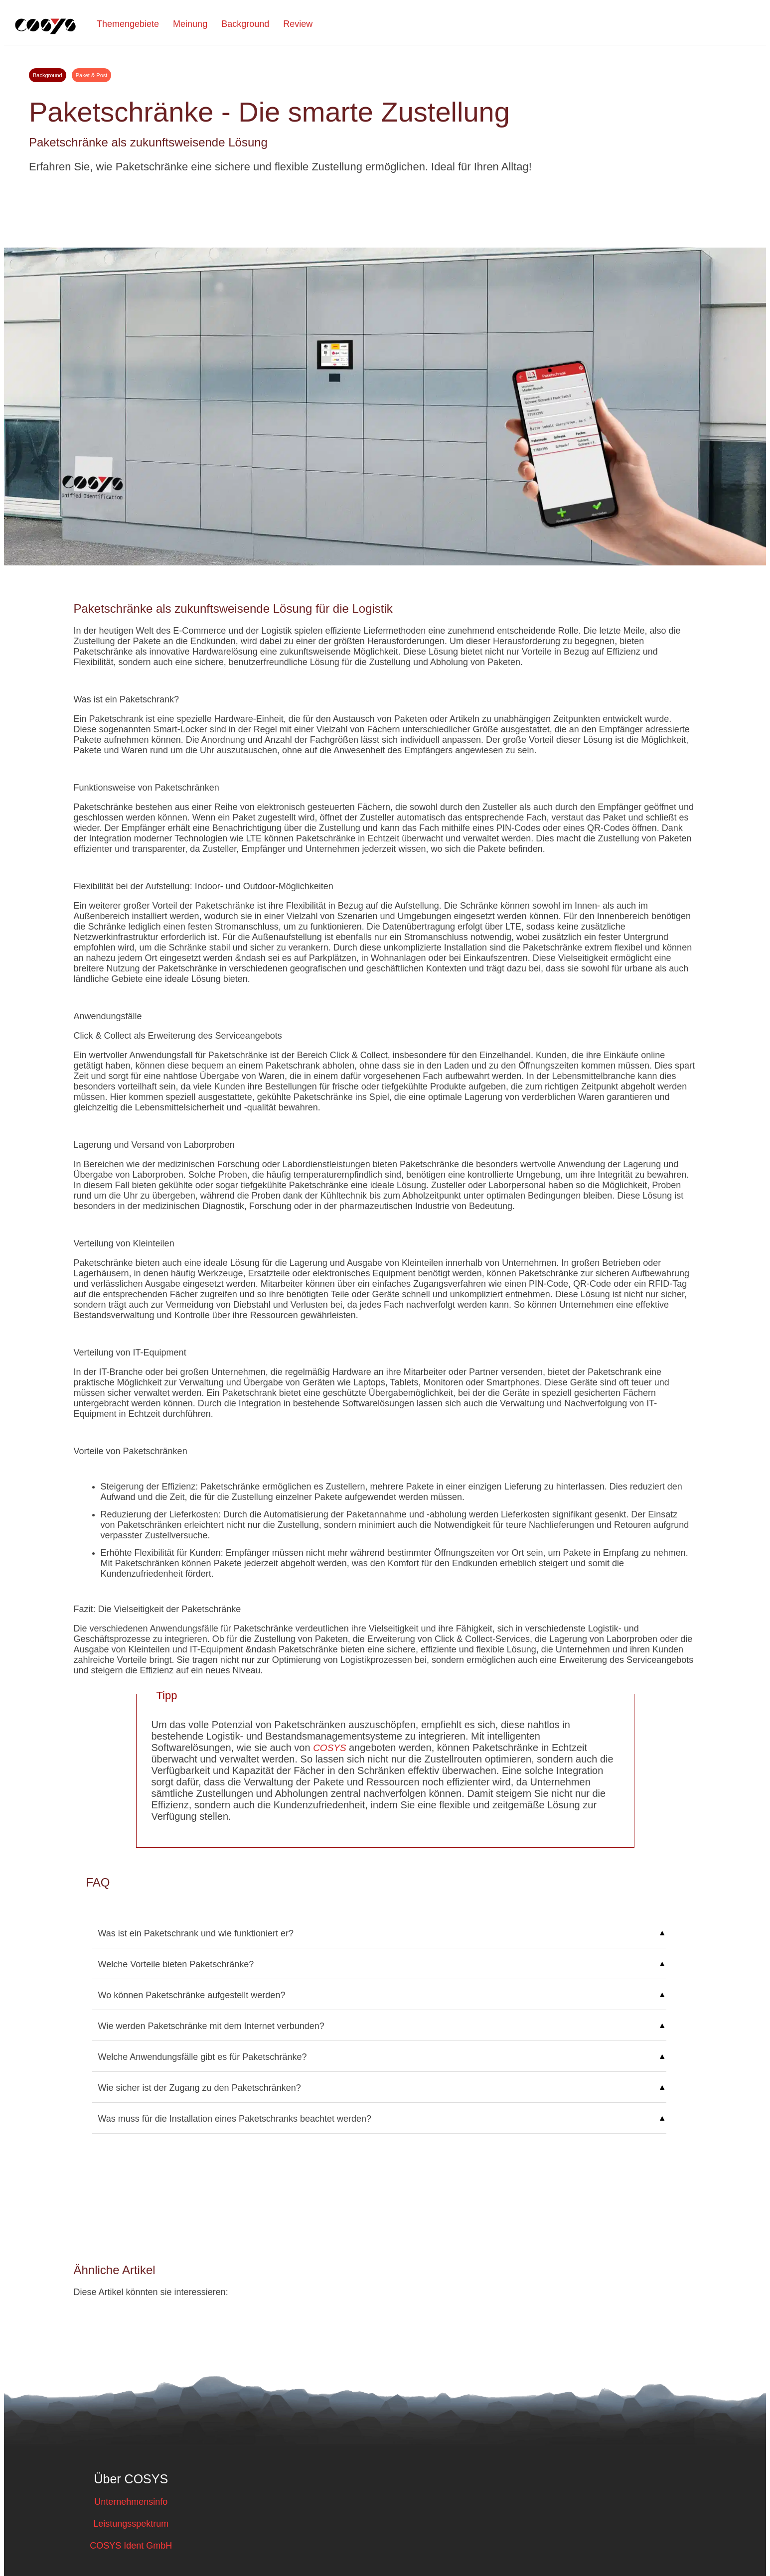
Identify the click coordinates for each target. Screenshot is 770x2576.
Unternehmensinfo (130, 2502)
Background (245, 24)
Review (297, 24)
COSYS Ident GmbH (131, 2546)
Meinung (190, 24)
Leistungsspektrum (130, 2524)
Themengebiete (128, 24)
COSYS (331, 1748)
